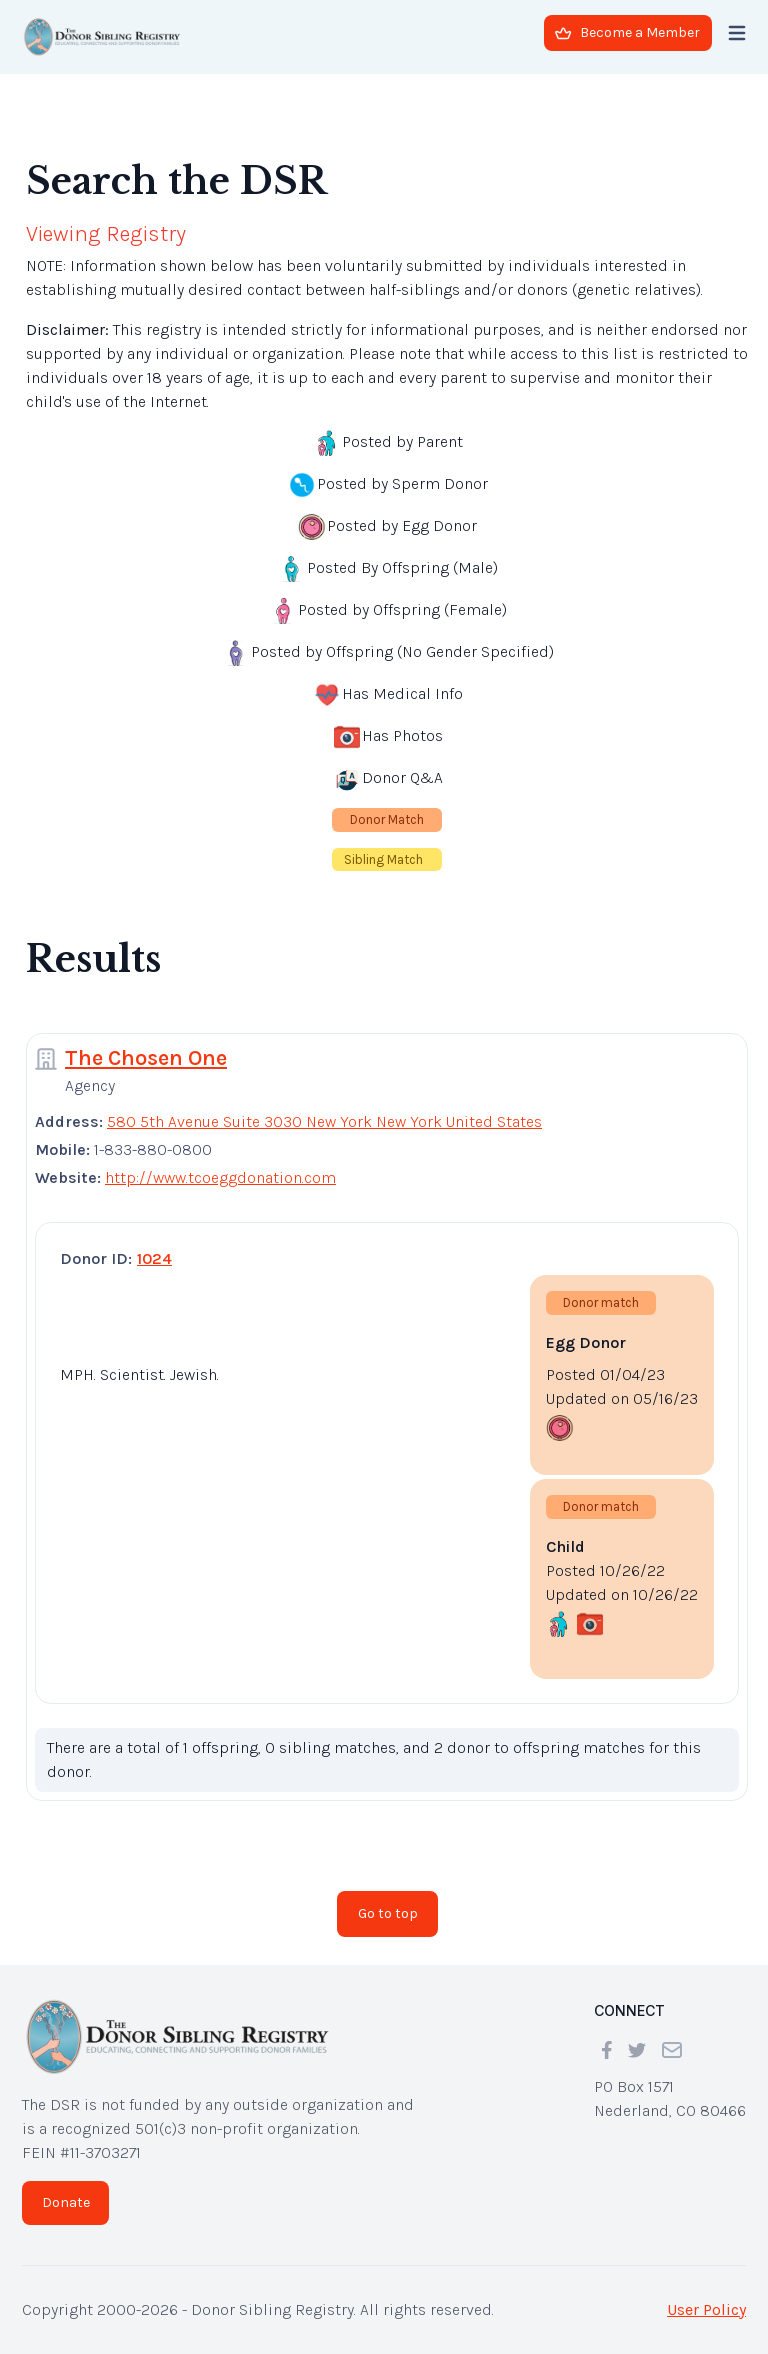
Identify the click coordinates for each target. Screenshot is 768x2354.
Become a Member (627, 32)
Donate (66, 2202)
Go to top (388, 1913)
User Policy (706, 2309)
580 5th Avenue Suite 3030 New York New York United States (324, 1121)
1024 (154, 1258)
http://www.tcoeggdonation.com (220, 1177)
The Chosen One (146, 1058)
